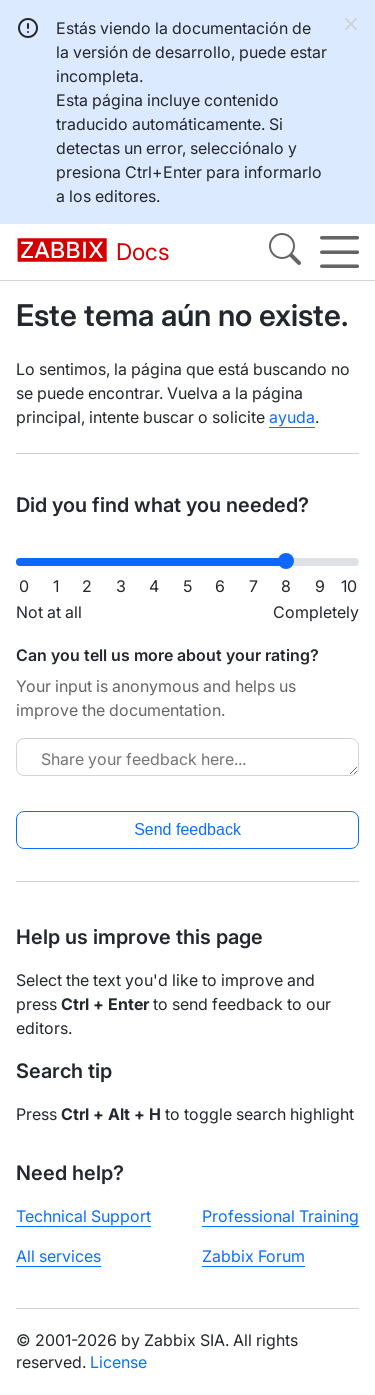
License (118, 1362)
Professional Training (280, 1216)
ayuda (292, 417)
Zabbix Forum (253, 1256)
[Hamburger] (339, 252)
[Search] (285, 252)
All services (58, 1256)
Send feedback (187, 829)
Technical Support (83, 1216)
